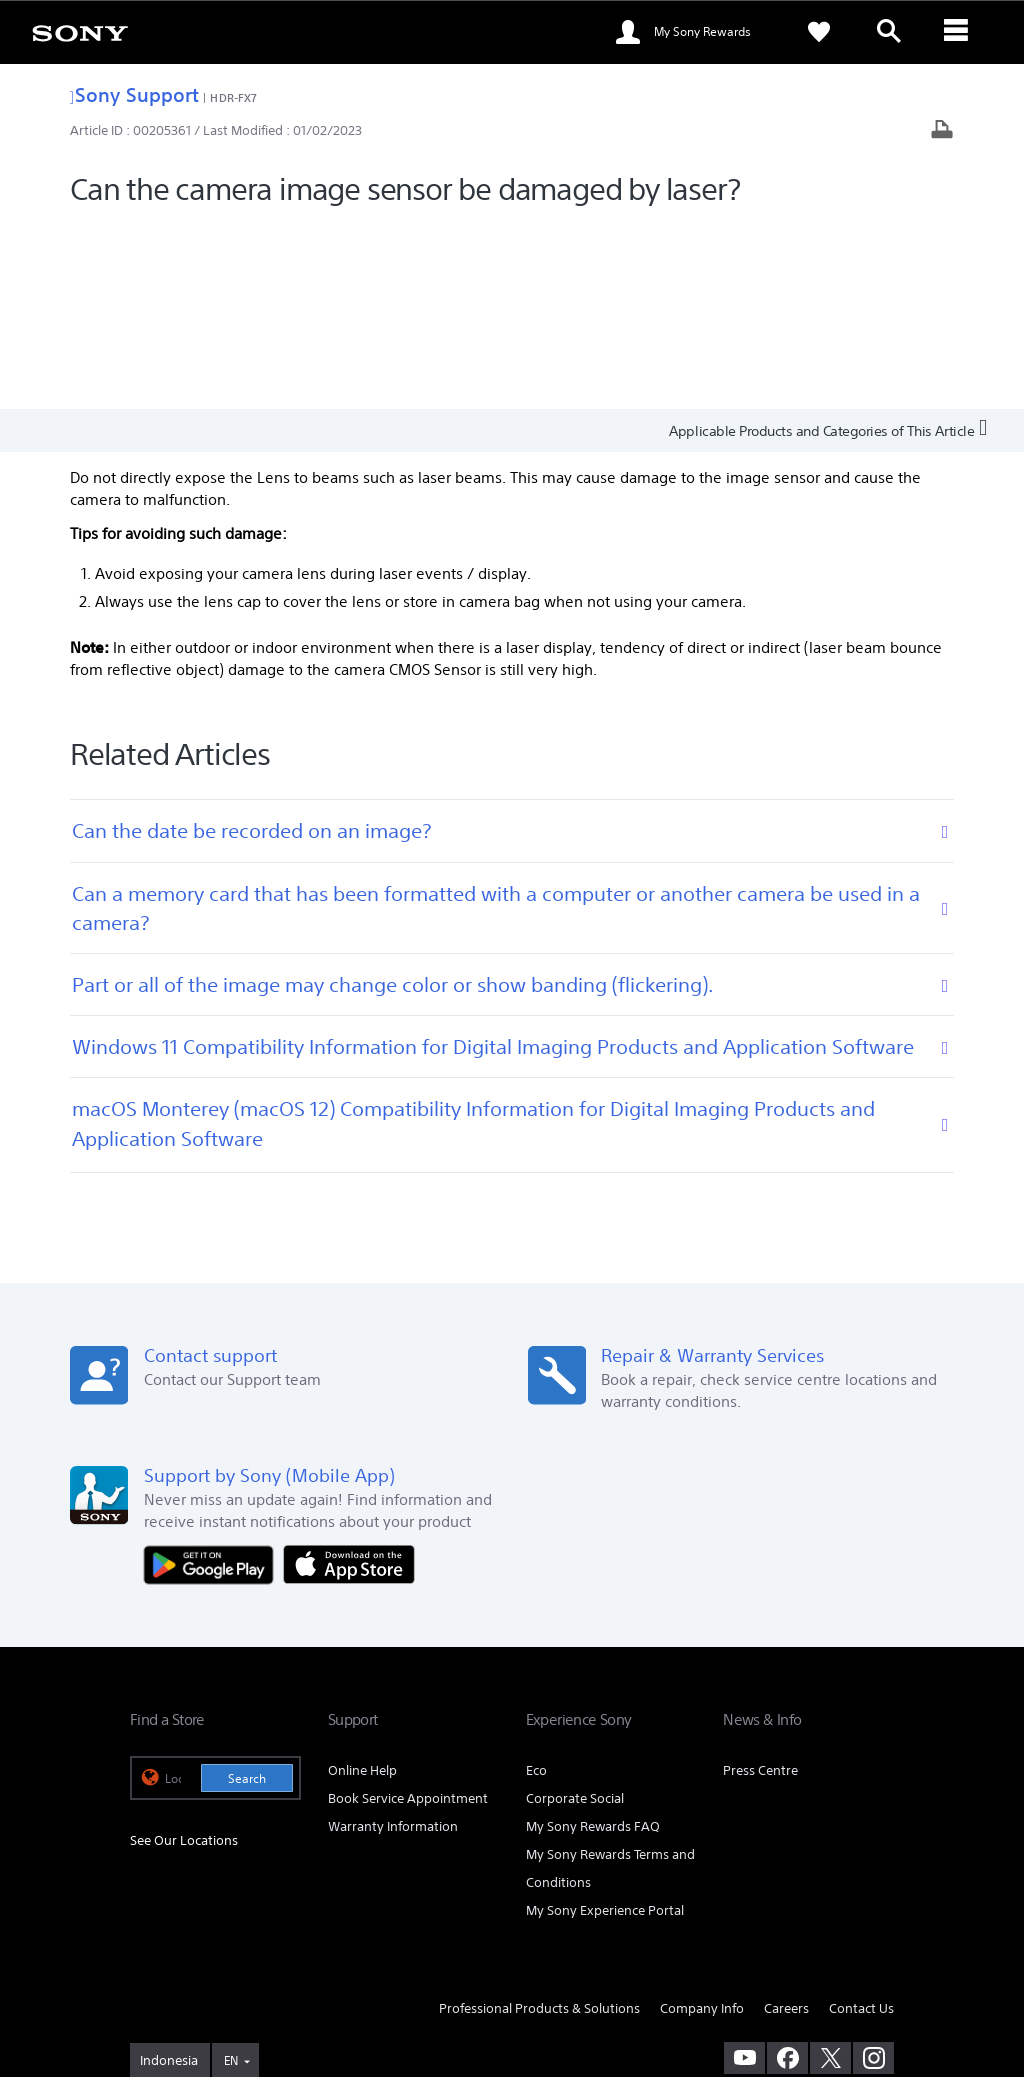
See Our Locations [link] (184, 1655)
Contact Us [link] (861, 1822)
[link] (80, 32)
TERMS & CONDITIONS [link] (188, 1967)
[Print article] (942, 131)
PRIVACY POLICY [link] (302, 1967)
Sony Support (134, 94)
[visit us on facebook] (787, 1872)
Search (247, 1592)
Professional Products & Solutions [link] (539, 1822)
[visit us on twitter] (830, 1872)
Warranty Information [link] (393, 1640)
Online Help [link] (362, 1584)
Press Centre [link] (760, 1584)
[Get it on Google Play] (214, 1377)
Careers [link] (786, 1822)
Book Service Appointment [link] (408, 1612)
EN (231, 1874)
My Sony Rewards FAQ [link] (593, 1640)
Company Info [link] (702, 1822)
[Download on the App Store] (349, 1377)
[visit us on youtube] (744, 1872)
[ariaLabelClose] (959, 32)
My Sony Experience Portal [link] (605, 1724)
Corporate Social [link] (575, 1612)
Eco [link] (536, 1584)
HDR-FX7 (233, 97)
